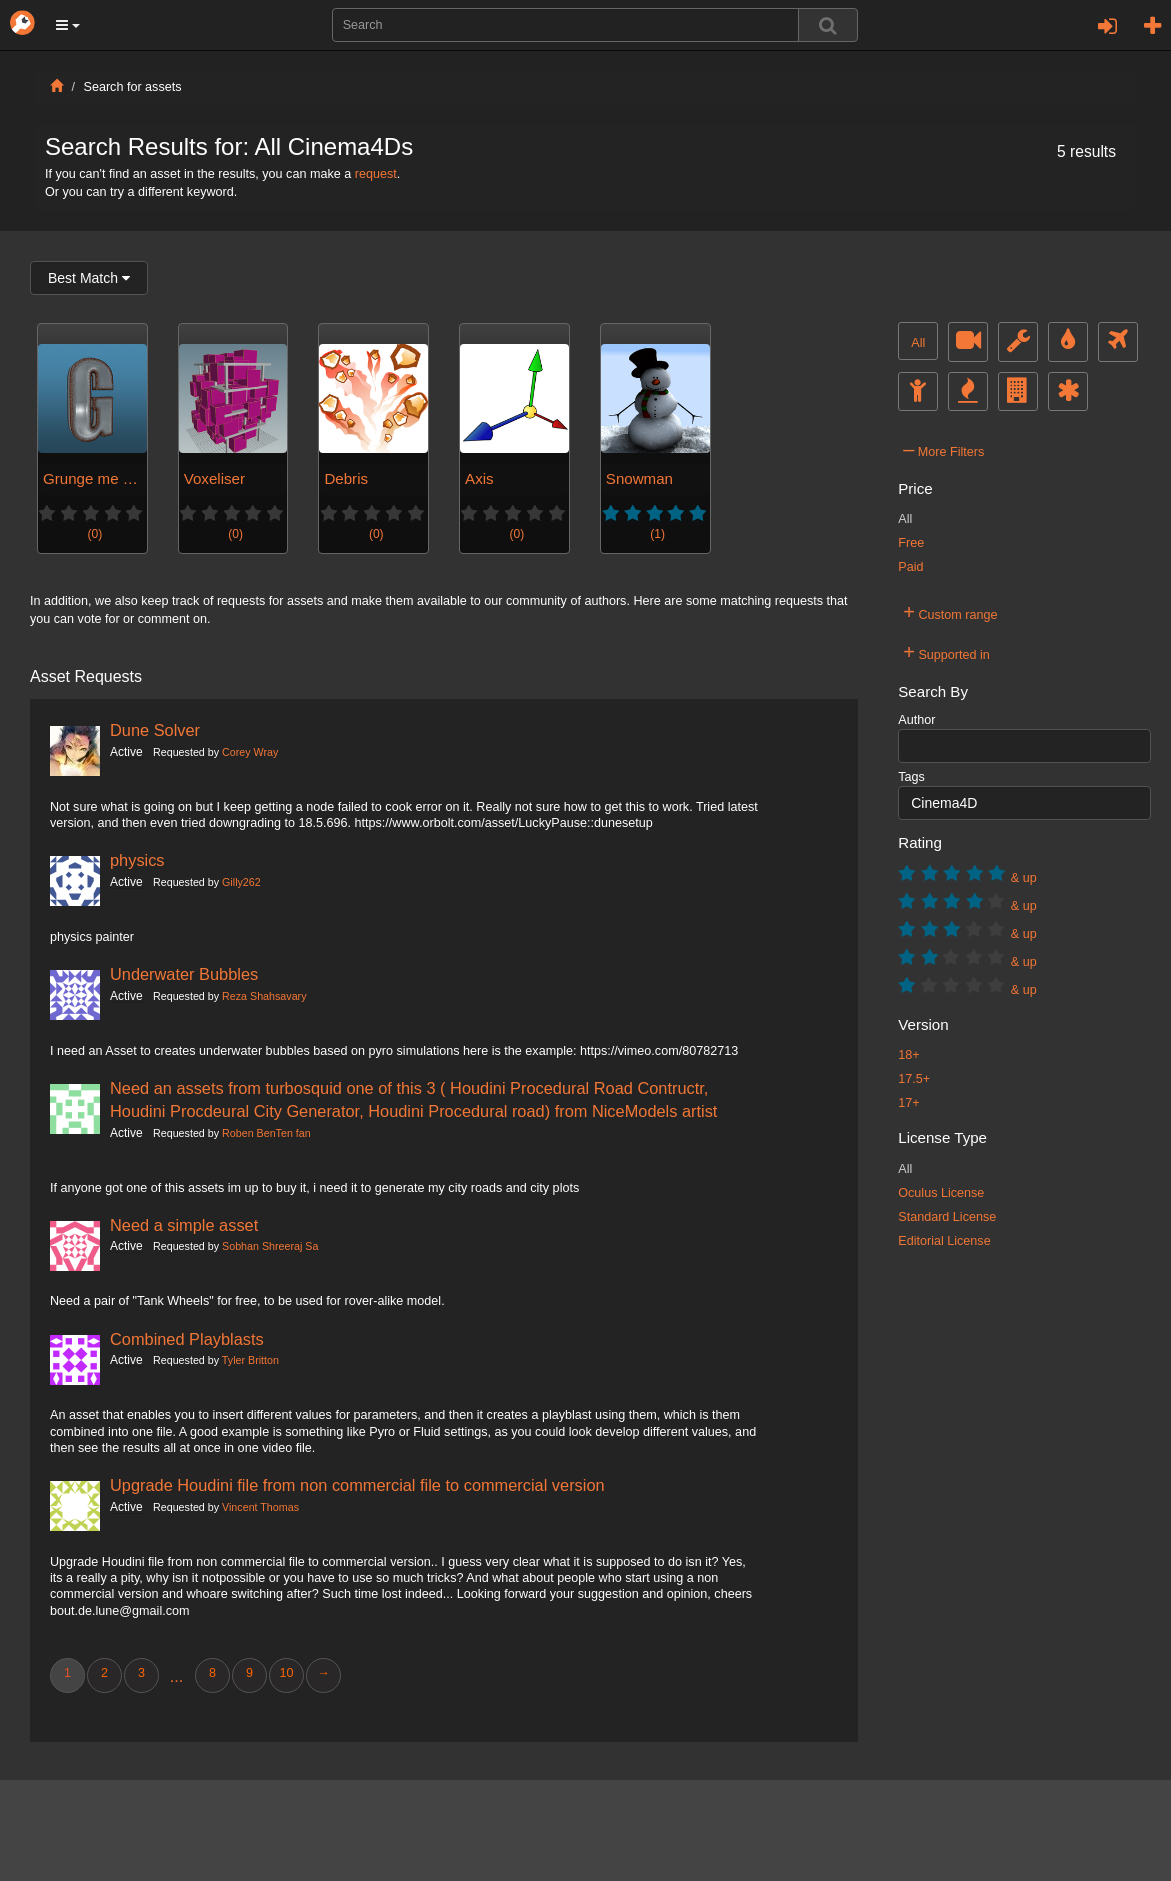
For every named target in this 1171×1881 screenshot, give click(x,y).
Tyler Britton (250, 1360)
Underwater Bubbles (184, 974)
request (376, 174)
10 (286, 1673)
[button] (68, 25)
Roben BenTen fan (266, 1133)
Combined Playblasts (187, 1339)
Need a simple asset (184, 1225)
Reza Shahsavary (264, 996)
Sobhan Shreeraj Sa (270, 1246)
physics (137, 860)
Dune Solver (155, 730)
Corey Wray (250, 752)
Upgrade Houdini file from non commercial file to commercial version (357, 1485)
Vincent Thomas (260, 1507)
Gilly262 (241, 882)
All (918, 343)
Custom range (950, 612)
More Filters (943, 449)
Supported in (946, 652)
